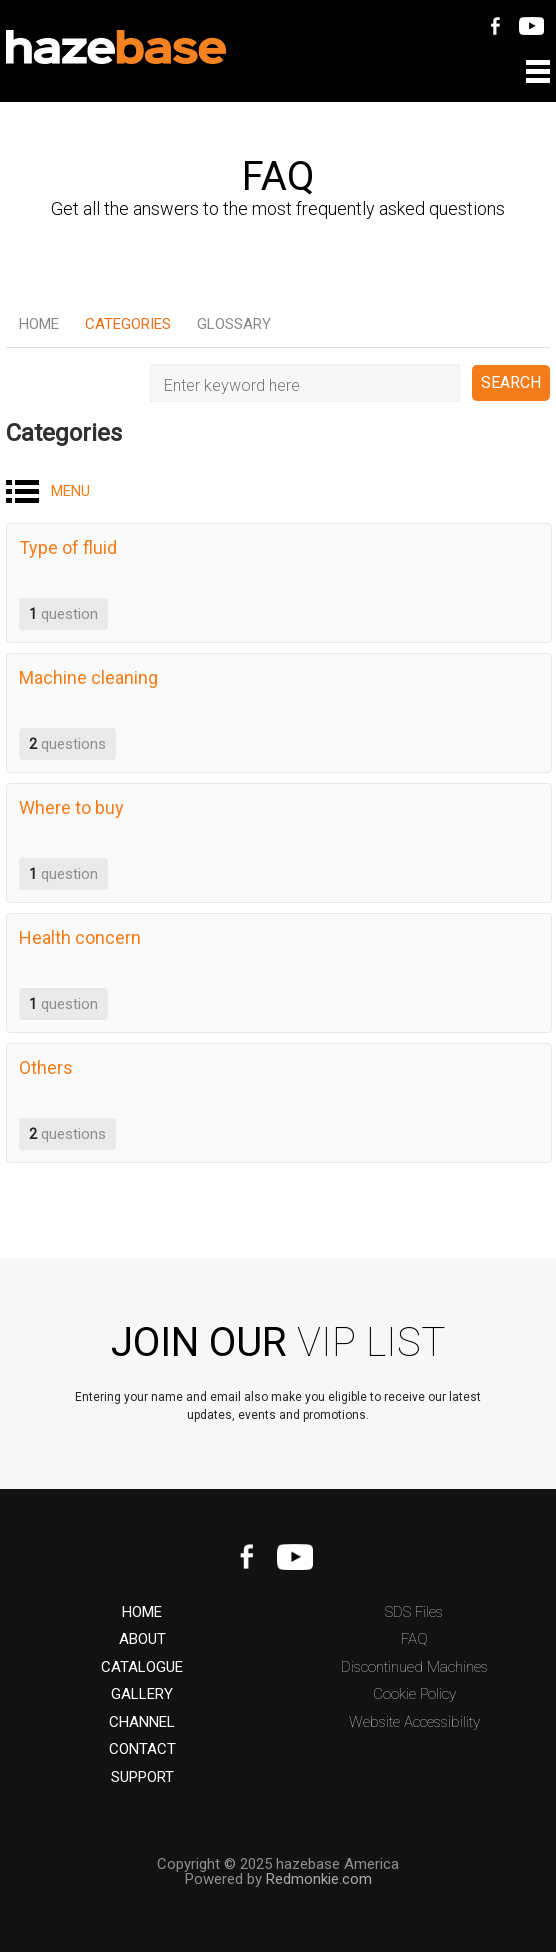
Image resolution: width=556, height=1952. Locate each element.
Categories (128, 324)
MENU (70, 491)
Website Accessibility (414, 1722)
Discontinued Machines (414, 1667)
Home (39, 324)
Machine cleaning (88, 677)
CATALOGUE (142, 1667)
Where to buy (71, 807)
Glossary (234, 324)
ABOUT (142, 1639)
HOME (142, 1612)
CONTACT (142, 1749)
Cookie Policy (414, 1694)
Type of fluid (68, 547)
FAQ (414, 1639)
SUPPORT (142, 1777)
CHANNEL (142, 1722)
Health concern (80, 937)
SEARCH (511, 382)
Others (46, 1067)
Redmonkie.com (319, 1879)
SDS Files (414, 1612)
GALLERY (142, 1694)
